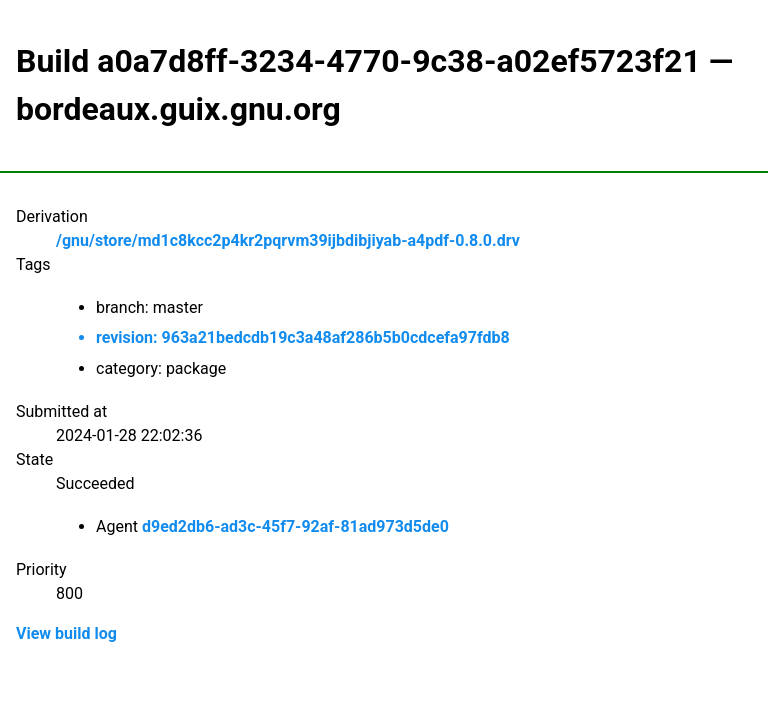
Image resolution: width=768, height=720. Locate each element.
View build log (66, 633)
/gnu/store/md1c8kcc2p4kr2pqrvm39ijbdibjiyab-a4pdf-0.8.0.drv (288, 240)
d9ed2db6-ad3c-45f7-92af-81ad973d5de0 (295, 526)
